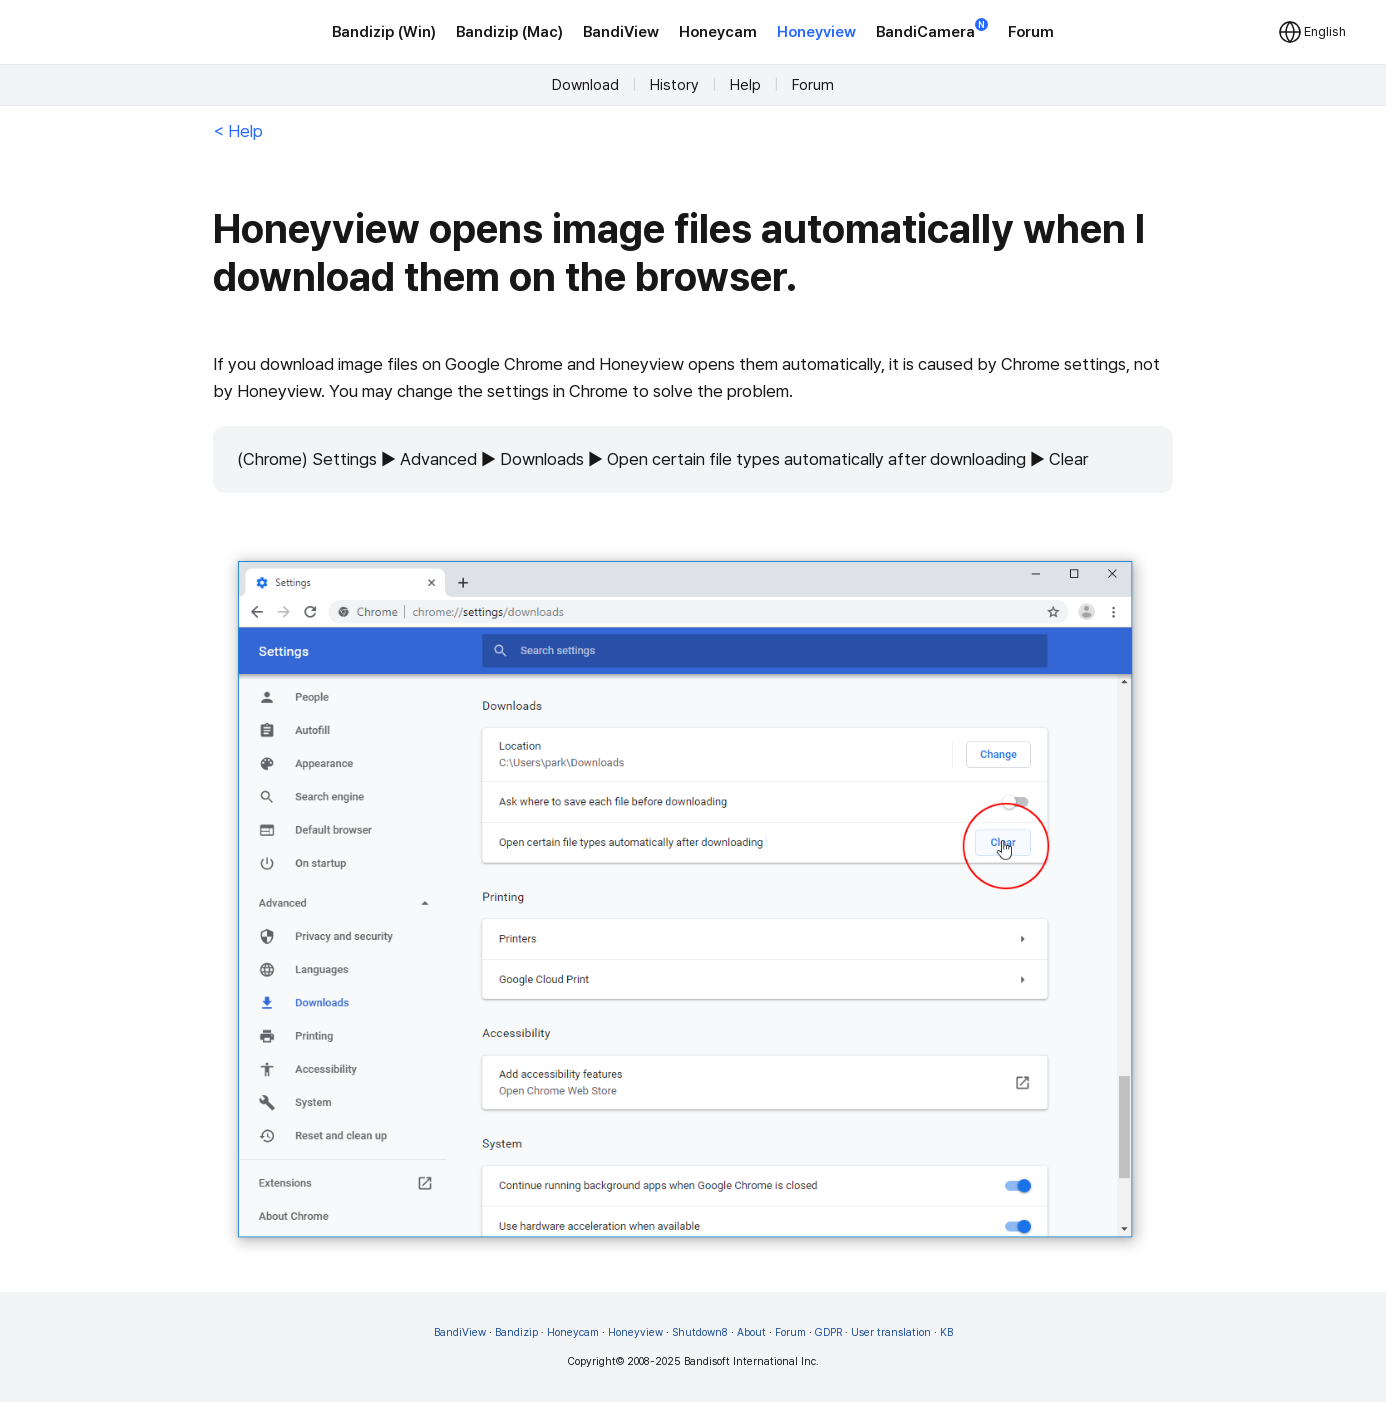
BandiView (621, 32)
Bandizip (516, 1332)
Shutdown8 (700, 1332)
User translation (891, 1332)
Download (585, 85)
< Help (238, 131)
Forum (1031, 32)
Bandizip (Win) (384, 32)
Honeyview (816, 32)
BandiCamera (932, 30)
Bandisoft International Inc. (751, 1361)
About (751, 1332)
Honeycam (718, 32)
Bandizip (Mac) (509, 32)
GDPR (828, 1332)
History (674, 85)
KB (946, 1332)
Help (745, 85)
